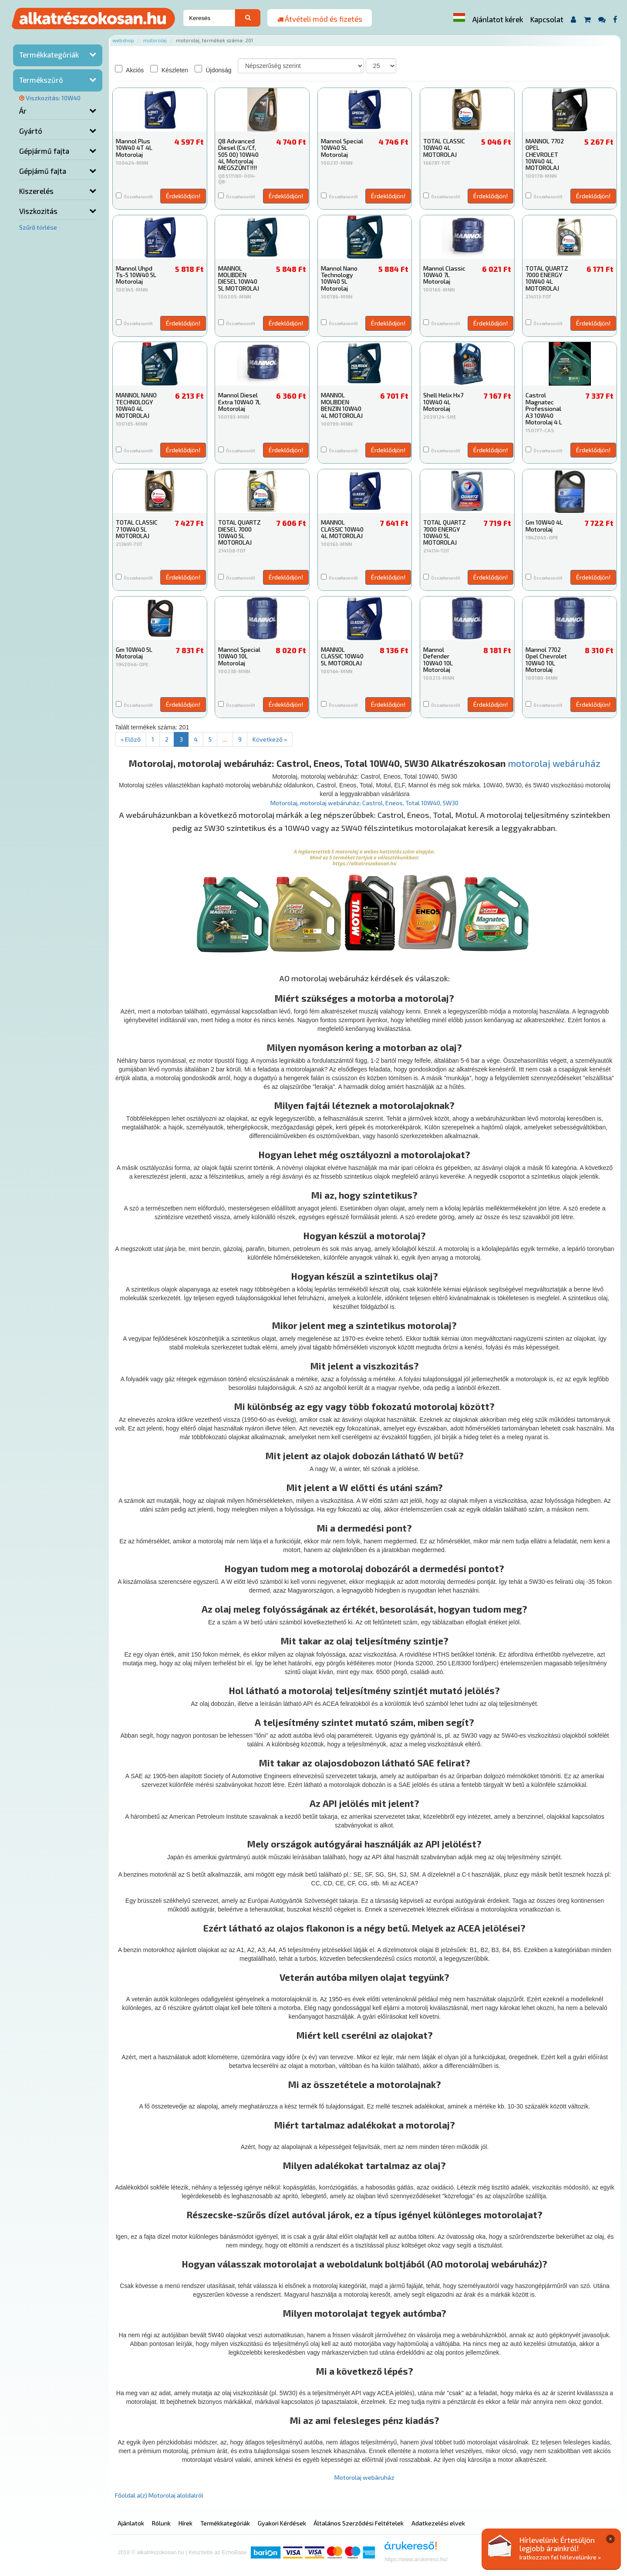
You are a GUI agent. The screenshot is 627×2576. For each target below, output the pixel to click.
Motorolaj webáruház (364, 2477)
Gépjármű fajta (44, 150)
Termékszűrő (41, 79)
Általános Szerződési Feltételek (359, 2523)
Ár (23, 110)
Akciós (129, 69)
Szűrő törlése (38, 227)
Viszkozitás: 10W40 (50, 98)
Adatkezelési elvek (438, 2523)
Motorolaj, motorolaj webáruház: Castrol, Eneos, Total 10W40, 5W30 (364, 803)
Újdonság (213, 69)
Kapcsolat (546, 19)
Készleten (169, 69)
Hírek (185, 2523)
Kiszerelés (36, 190)
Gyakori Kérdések (282, 2523)
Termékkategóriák (49, 54)
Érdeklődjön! (183, 196)
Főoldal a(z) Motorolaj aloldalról (159, 2495)
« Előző (131, 739)
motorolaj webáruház (554, 763)
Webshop (123, 40)
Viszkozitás (38, 211)
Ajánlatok (131, 2523)
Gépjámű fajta (42, 170)
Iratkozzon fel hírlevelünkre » (560, 2557)
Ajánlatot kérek (497, 19)
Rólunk (161, 2523)
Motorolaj (155, 40)
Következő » (270, 739)
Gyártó (30, 130)
